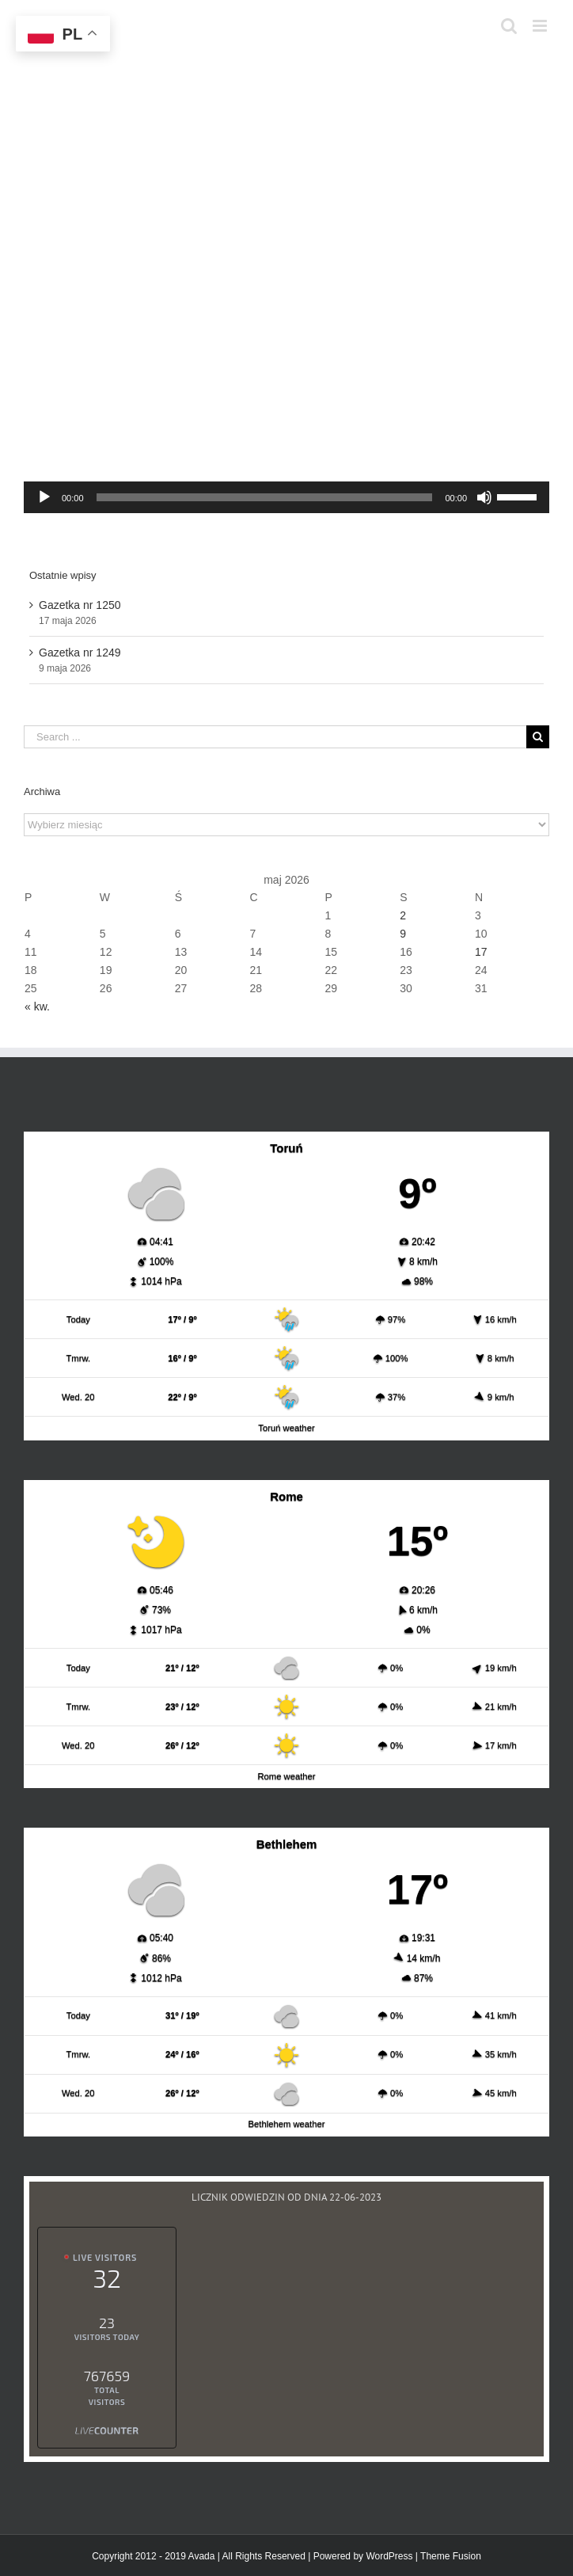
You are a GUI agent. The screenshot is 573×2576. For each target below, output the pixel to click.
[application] (286, 497)
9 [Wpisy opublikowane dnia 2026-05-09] (403, 933)
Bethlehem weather (287, 2124)
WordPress (389, 2556)
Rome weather (286, 1776)
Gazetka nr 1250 (80, 605)
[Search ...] (275, 736)
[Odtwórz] (44, 497)
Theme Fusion (450, 2556)
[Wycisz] (484, 497)
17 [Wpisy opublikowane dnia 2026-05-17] (481, 952)
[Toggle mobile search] (509, 25)
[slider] (265, 497)
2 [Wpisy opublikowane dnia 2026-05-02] (403, 915)
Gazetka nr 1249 (80, 652)
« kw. (37, 1006)
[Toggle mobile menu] (541, 25)
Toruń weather (286, 1428)
